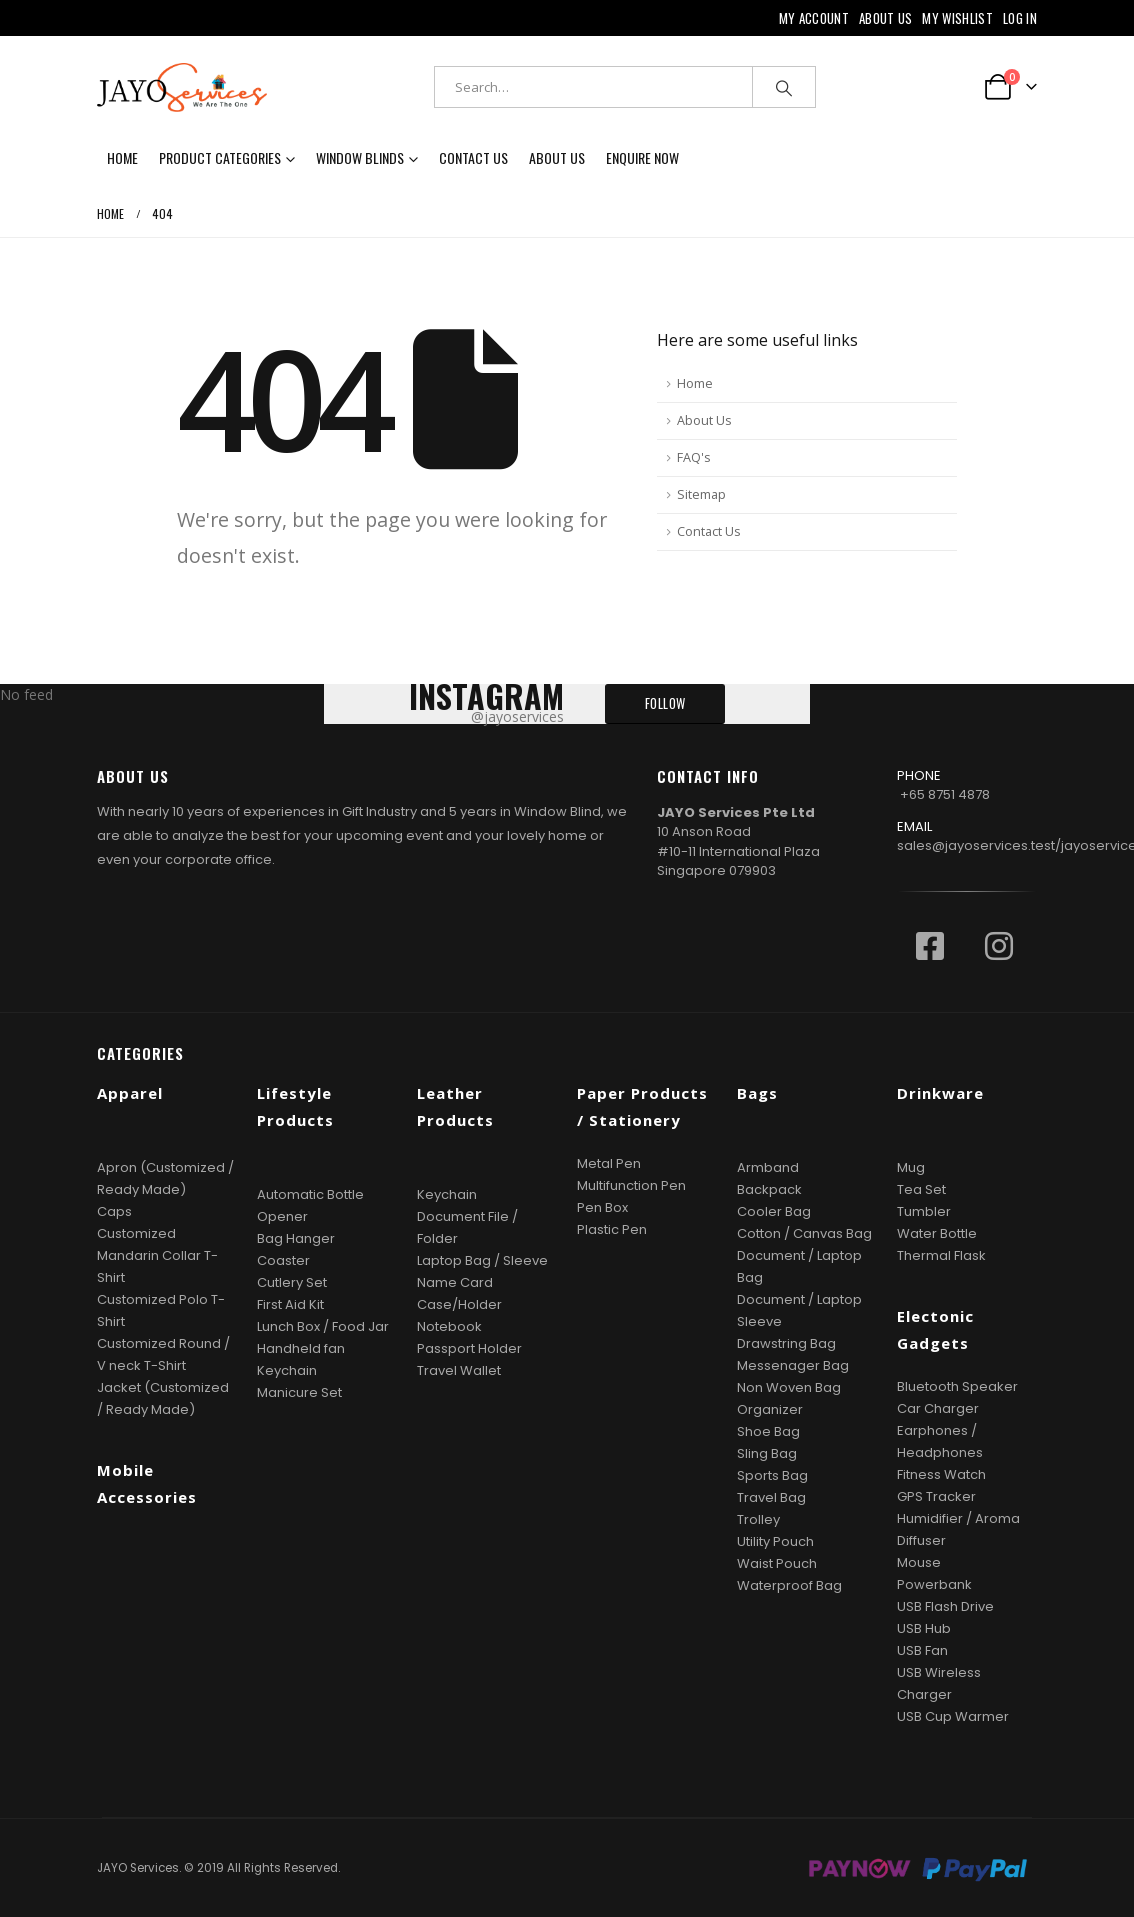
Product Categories (220, 157)
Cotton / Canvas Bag (804, 1233)
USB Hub (924, 1628)
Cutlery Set (292, 1282)
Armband (768, 1167)
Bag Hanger (296, 1238)
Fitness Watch (941, 1474)
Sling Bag (767, 1453)
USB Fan (922, 1650)
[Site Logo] (182, 87)
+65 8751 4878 (945, 794)
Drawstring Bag (786, 1343)
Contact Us (473, 157)
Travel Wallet (459, 1370)
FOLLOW (665, 703)
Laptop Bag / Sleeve (482, 1260)
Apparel (130, 1093)
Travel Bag (771, 1497)
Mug (911, 1167)
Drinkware (940, 1093)
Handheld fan (301, 1348)
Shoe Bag (768, 1431)
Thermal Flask (941, 1255)
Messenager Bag (793, 1365)
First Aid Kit (290, 1304)
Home (122, 157)
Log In (1020, 18)
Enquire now (642, 157)
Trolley (758, 1519)
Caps (114, 1211)
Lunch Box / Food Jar (323, 1326)
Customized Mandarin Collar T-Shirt (157, 1255)
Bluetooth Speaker (957, 1386)
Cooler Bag (774, 1211)
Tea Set (921, 1189)
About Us (886, 18)
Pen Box (602, 1207)
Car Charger (938, 1408)
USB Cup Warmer (953, 1716)
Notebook (449, 1326)
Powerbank (934, 1584)
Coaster (283, 1260)
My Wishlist (957, 18)
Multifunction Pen (631, 1185)
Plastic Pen (612, 1229)
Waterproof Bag (789, 1585)
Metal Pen (609, 1163)
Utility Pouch (775, 1541)
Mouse (919, 1562)
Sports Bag (772, 1475)
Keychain (287, 1370)
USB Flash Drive (945, 1606)
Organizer (770, 1409)
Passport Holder (469, 1348)
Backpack (769, 1189)
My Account (814, 18)
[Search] (784, 87)
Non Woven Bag (789, 1387)
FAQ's (694, 457)
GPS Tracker (936, 1496)
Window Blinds (360, 157)
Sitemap (701, 494)
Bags (757, 1093)
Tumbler (924, 1211)
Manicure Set (299, 1392)
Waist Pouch (777, 1563)
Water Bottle (937, 1233)
